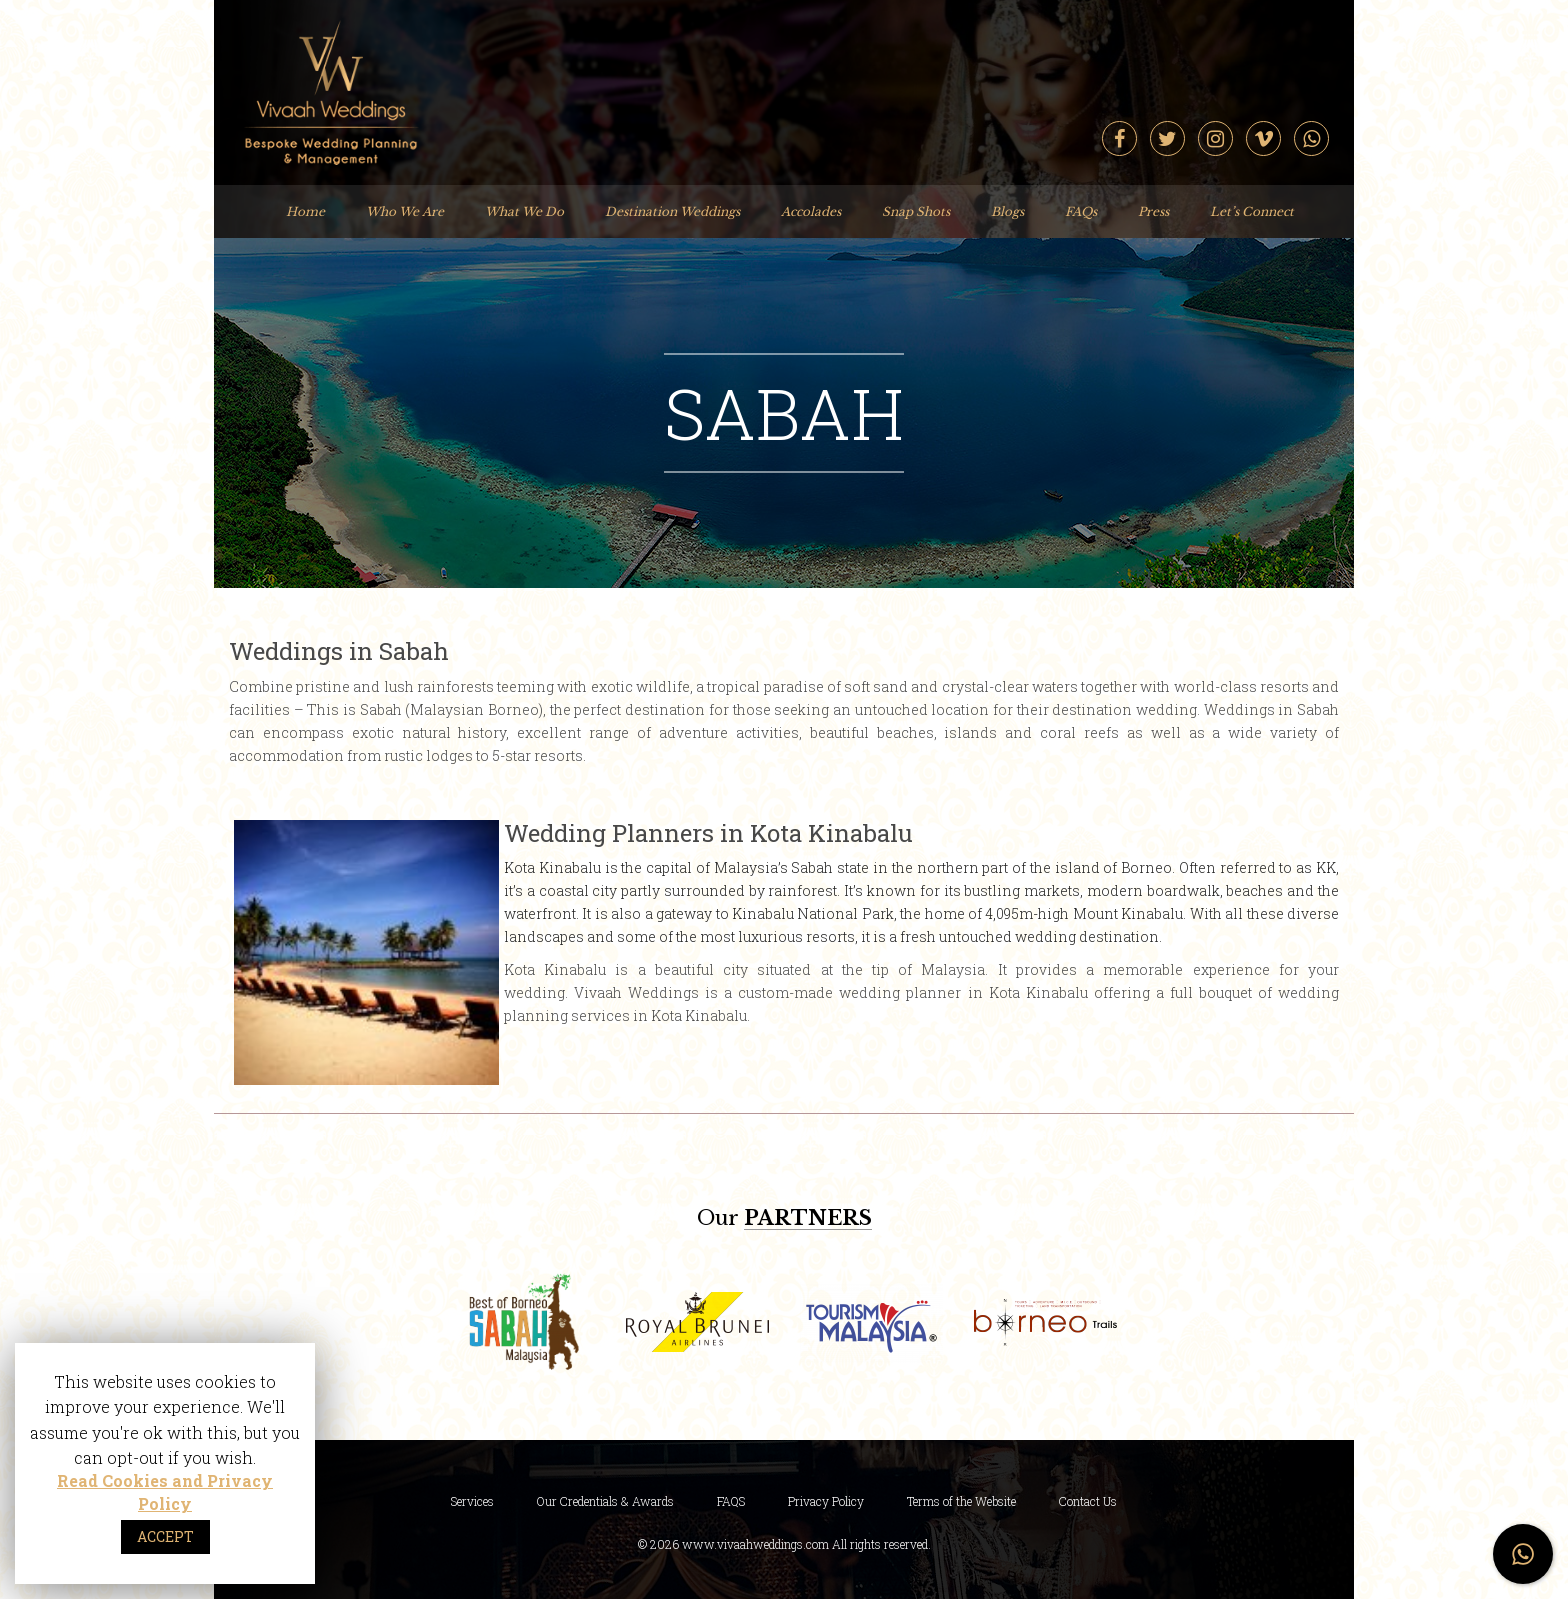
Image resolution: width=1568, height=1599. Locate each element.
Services (472, 1501)
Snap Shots (916, 211)
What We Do (524, 211)
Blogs (1007, 211)
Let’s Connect (1252, 211)
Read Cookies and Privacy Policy (165, 1492)
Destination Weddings (672, 211)
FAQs (1081, 211)
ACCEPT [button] (165, 1536)
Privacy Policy (826, 1501)
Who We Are (405, 211)
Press (1153, 211)
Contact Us (1088, 1501)
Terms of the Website (961, 1501)
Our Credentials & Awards (605, 1501)
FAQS (731, 1501)
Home (305, 211)
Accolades (811, 211)
